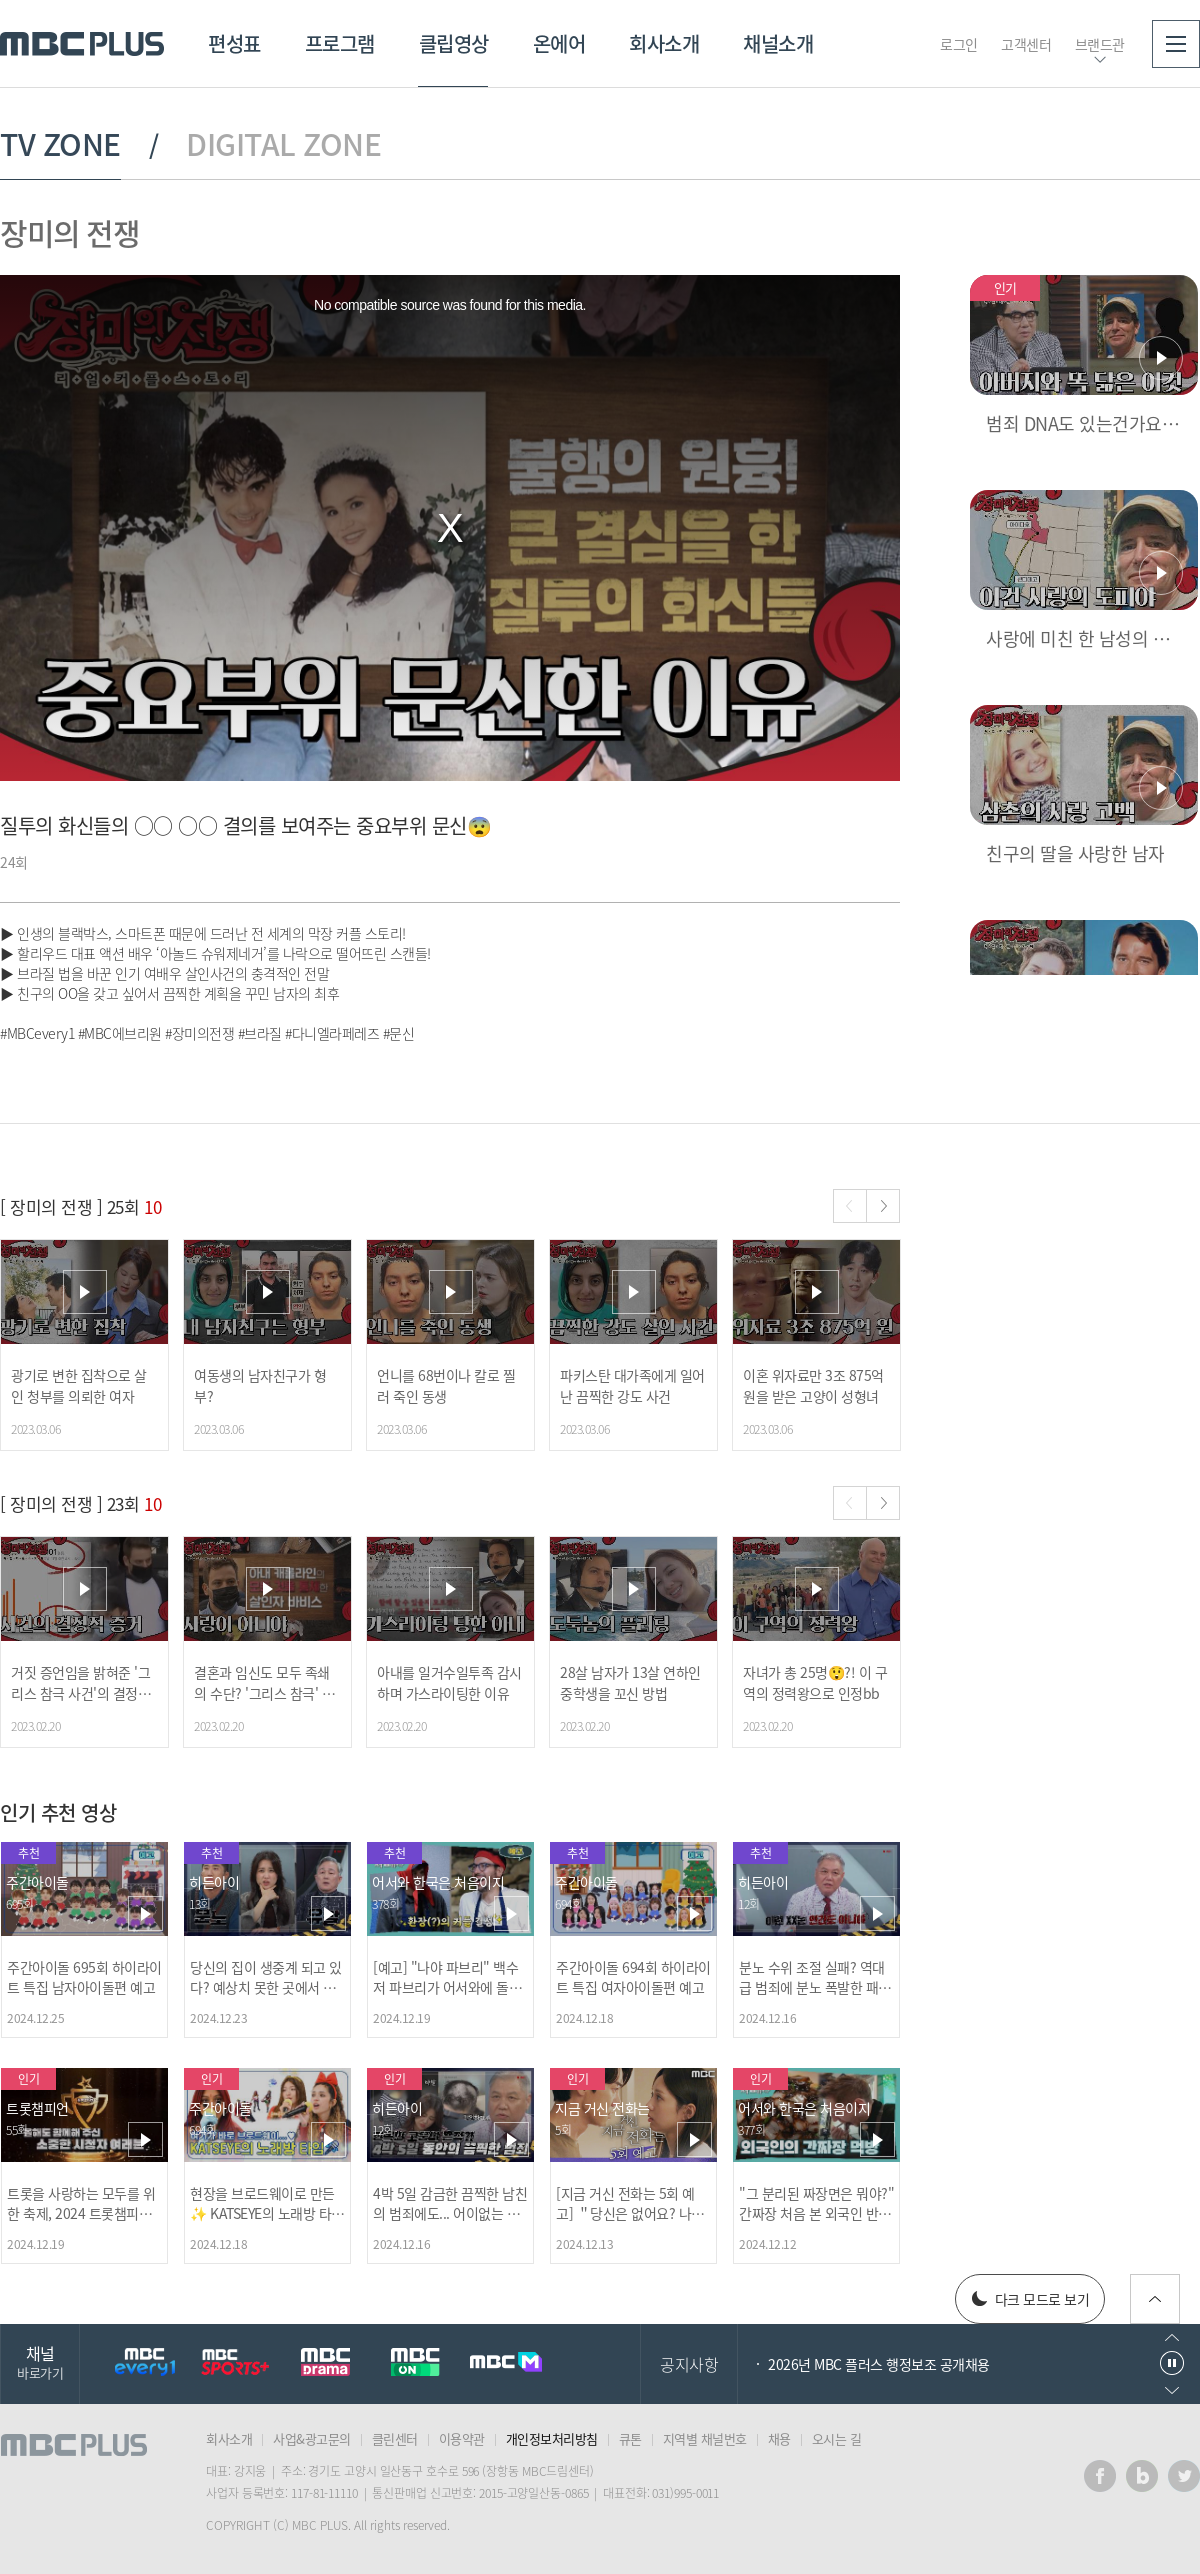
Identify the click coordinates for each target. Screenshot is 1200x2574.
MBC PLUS (82, 44)
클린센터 (395, 2438)
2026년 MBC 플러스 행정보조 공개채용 (879, 2364)
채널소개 (778, 43)
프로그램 (340, 43)
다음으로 (1172, 2390)
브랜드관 (1100, 44)
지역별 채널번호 (705, 2438)
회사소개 (664, 43)
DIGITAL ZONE (283, 144)
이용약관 (462, 2438)
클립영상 (454, 43)
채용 (779, 2438)
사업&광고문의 (312, 2438)
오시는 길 (837, 2438)
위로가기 (1155, 2299)
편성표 (234, 43)
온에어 (559, 43)
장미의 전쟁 (69, 232)
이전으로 (1172, 2337)
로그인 (959, 44)
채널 (40, 2361)
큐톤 (630, 2438)
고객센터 (1026, 44)
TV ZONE (60, 144)
